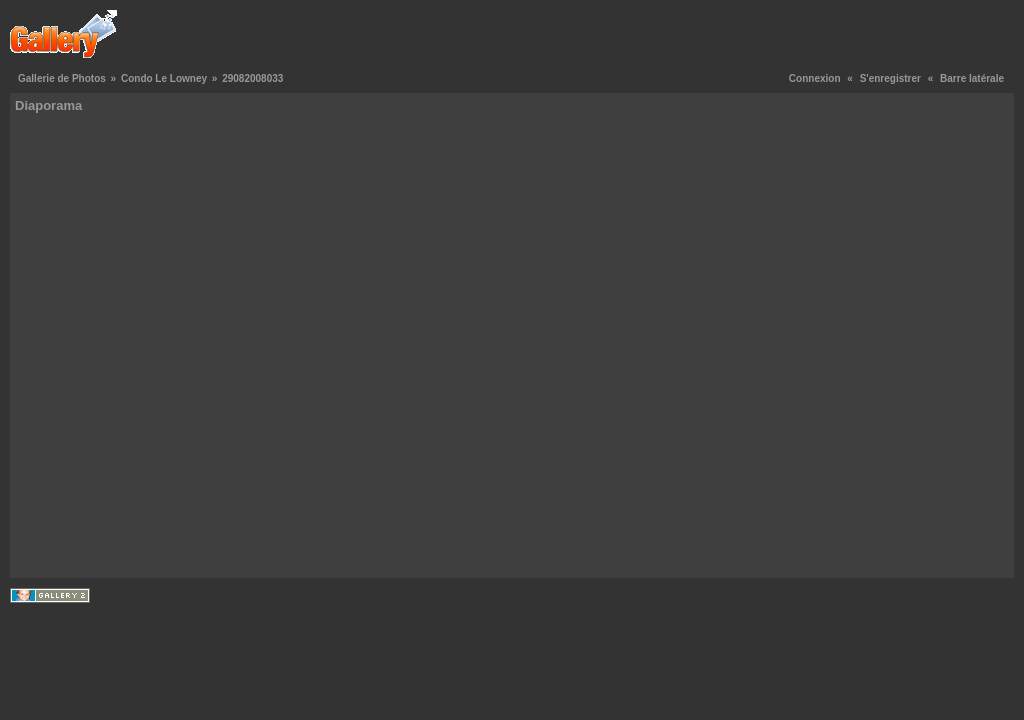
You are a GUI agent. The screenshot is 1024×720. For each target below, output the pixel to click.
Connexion (815, 78)
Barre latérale (972, 78)
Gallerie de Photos (62, 78)
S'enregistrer (890, 78)
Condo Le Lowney (164, 78)
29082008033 (252, 78)
